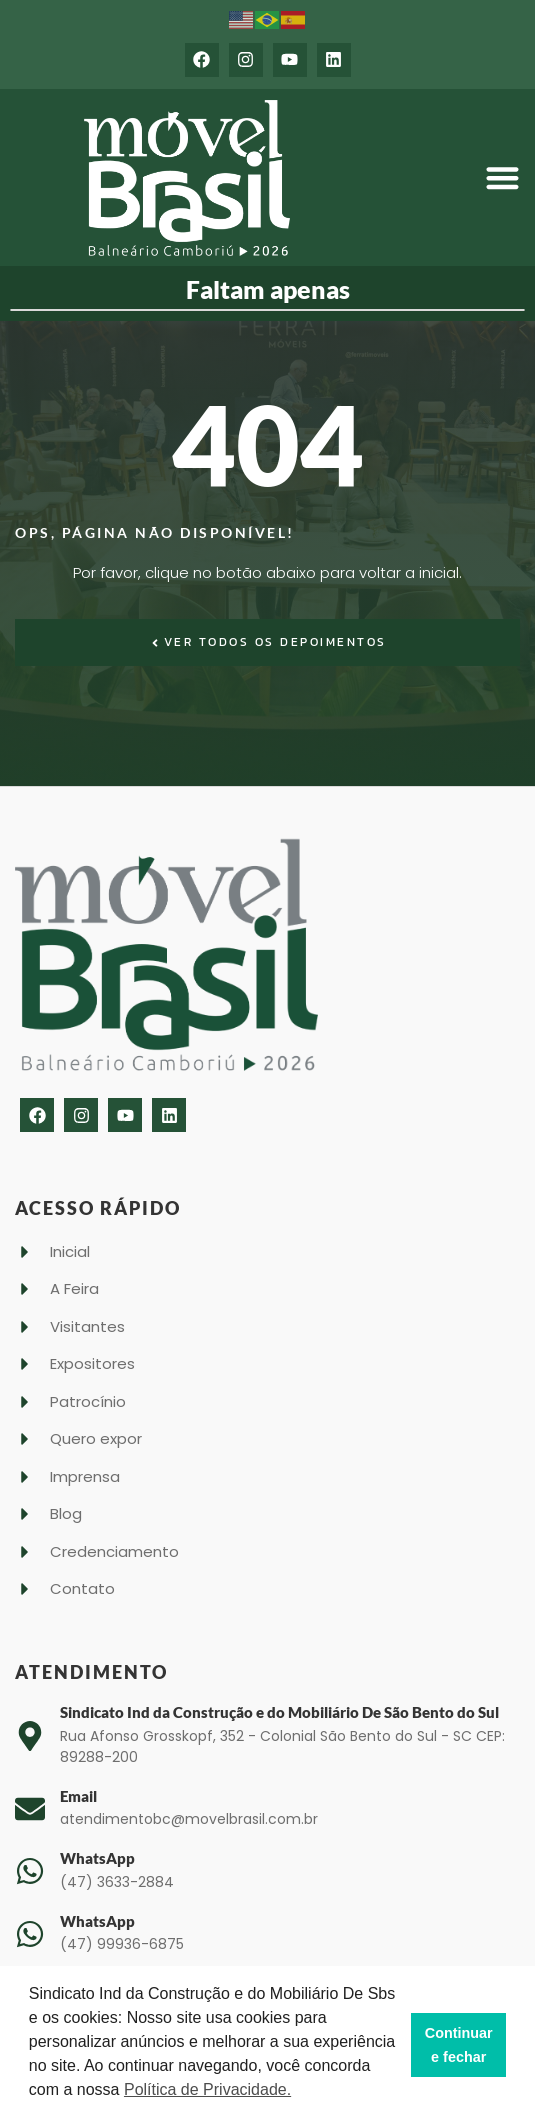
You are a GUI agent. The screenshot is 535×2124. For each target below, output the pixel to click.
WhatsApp (97, 1858)
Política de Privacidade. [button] (207, 2089)
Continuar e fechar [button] (459, 2045)
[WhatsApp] (30, 1871)
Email (78, 1796)
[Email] (30, 1809)
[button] (502, 178)
